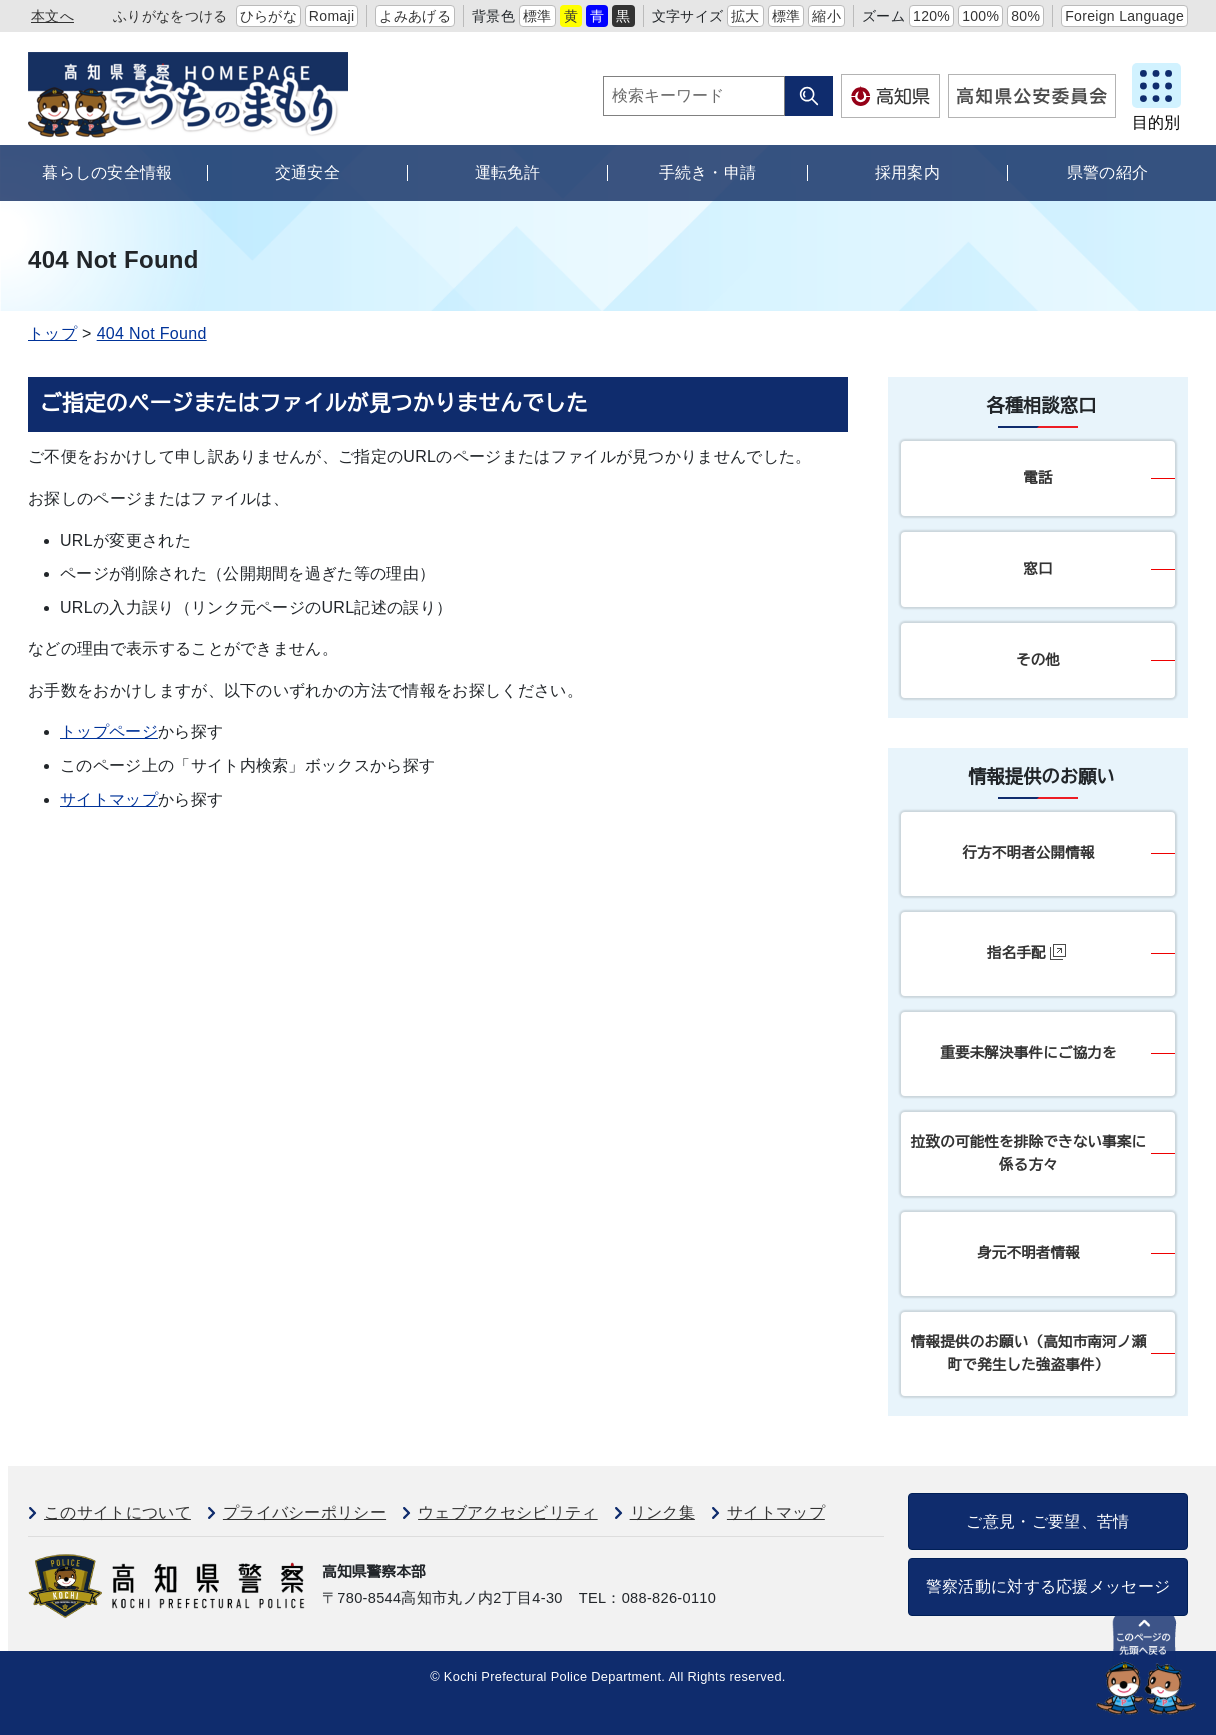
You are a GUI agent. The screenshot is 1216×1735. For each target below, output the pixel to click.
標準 (537, 16)
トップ (52, 333)
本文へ (52, 16)
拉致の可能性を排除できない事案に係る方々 (1028, 1153)
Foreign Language (1124, 16)
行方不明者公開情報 (1028, 853)
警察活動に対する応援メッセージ (1048, 1586)
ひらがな (268, 16)
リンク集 (662, 1512)
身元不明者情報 (1028, 1253)
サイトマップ (109, 799)
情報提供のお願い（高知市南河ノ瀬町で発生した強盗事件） (1028, 1353)
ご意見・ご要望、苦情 (1047, 1521)
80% (1025, 16)
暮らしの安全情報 (107, 172)
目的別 (1156, 122)
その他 (1038, 660)
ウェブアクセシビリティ (508, 1512)
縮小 (826, 16)
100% (980, 16)
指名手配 (1026, 952)
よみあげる (415, 16)
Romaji (332, 16)
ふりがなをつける (170, 16)
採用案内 (907, 172)
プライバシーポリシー (304, 1512)
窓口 (1037, 569)
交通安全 (307, 172)
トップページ (109, 731)
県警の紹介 (1108, 172)
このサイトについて (117, 1512)
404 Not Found (152, 333)
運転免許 (507, 172)
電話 (1037, 478)
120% (931, 16)
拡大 (745, 16)
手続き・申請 (708, 172)
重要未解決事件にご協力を (1028, 1053)
